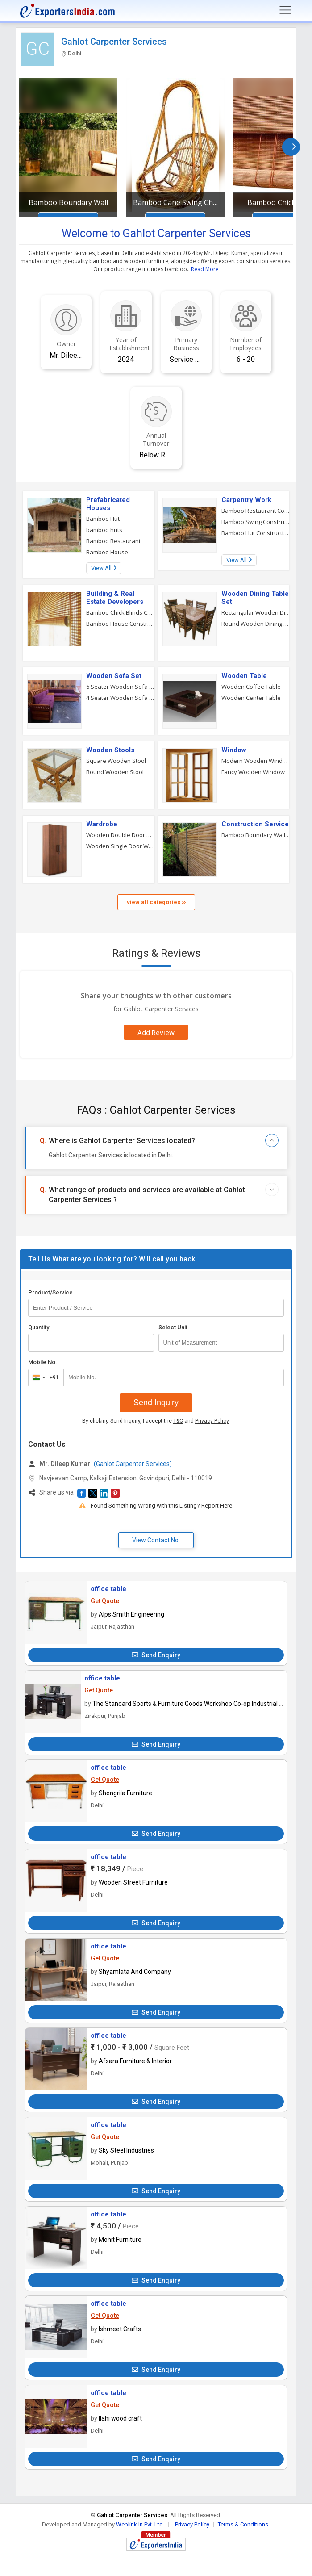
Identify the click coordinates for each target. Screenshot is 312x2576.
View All (103, 568)
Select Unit (172, 1327)
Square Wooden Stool (116, 761)
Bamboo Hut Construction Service (256, 533)
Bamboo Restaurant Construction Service (256, 511)
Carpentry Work (246, 500)
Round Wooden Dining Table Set (256, 624)
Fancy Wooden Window (253, 772)
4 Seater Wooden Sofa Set (120, 698)
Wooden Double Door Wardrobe (120, 835)
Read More (205, 269)
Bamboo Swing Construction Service (256, 522)
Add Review (156, 1032)
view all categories (156, 902)
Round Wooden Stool (115, 772)
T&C (178, 1421)
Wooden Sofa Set (113, 676)
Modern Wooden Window (256, 761)
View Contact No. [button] (156, 1540)
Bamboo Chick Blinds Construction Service (120, 612)
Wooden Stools (110, 750)
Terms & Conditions (243, 2524)
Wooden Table (244, 676)
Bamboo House (107, 552)
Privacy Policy (212, 1421)
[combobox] (44, 1378)
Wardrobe (101, 824)
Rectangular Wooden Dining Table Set (256, 612)
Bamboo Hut (103, 519)
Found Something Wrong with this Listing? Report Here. (162, 1505)
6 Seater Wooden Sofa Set (120, 687)
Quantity (38, 1327)
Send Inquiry (156, 1402)
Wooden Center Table (251, 698)
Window (233, 750)
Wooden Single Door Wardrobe (120, 846)
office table (108, 1589)
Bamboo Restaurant (113, 541)
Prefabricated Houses (108, 504)
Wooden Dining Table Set (255, 598)
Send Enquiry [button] (156, 1655)
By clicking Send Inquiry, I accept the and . (156, 1421)
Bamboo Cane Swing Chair (175, 202)
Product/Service (50, 1292)
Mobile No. (42, 1362)
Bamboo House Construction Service (120, 624)
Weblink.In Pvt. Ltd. (140, 2524)
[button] (81, 1493)
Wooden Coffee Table (251, 687)
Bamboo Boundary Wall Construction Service (256, 835)
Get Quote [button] (105, 1600)
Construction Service (255, 824)
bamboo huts (104, 530)
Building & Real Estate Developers (114, 598)
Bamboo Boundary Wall (68, 202)
